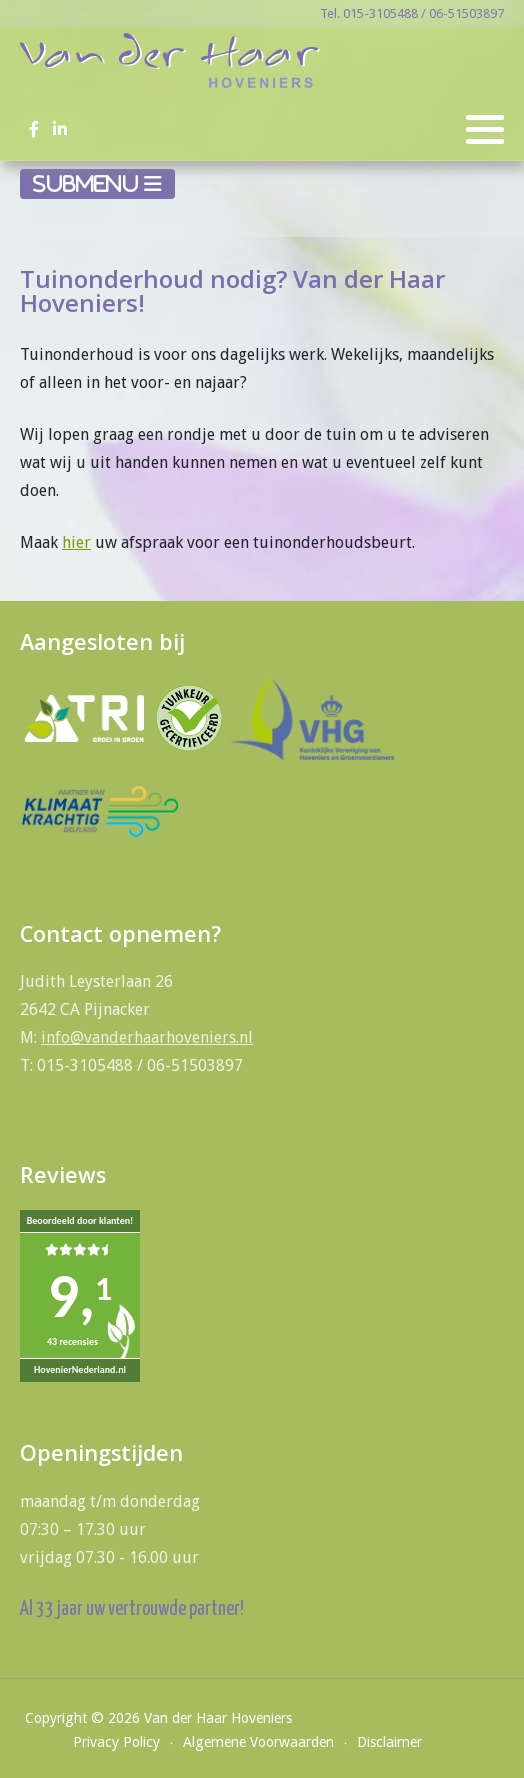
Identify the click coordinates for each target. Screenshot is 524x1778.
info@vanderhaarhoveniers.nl (147, 1037)
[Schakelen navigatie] (97, 184)
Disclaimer (389, 1742)
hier (76, 542)
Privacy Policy (116, 1742)
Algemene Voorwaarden (258, 1742)
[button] (485, 130)
